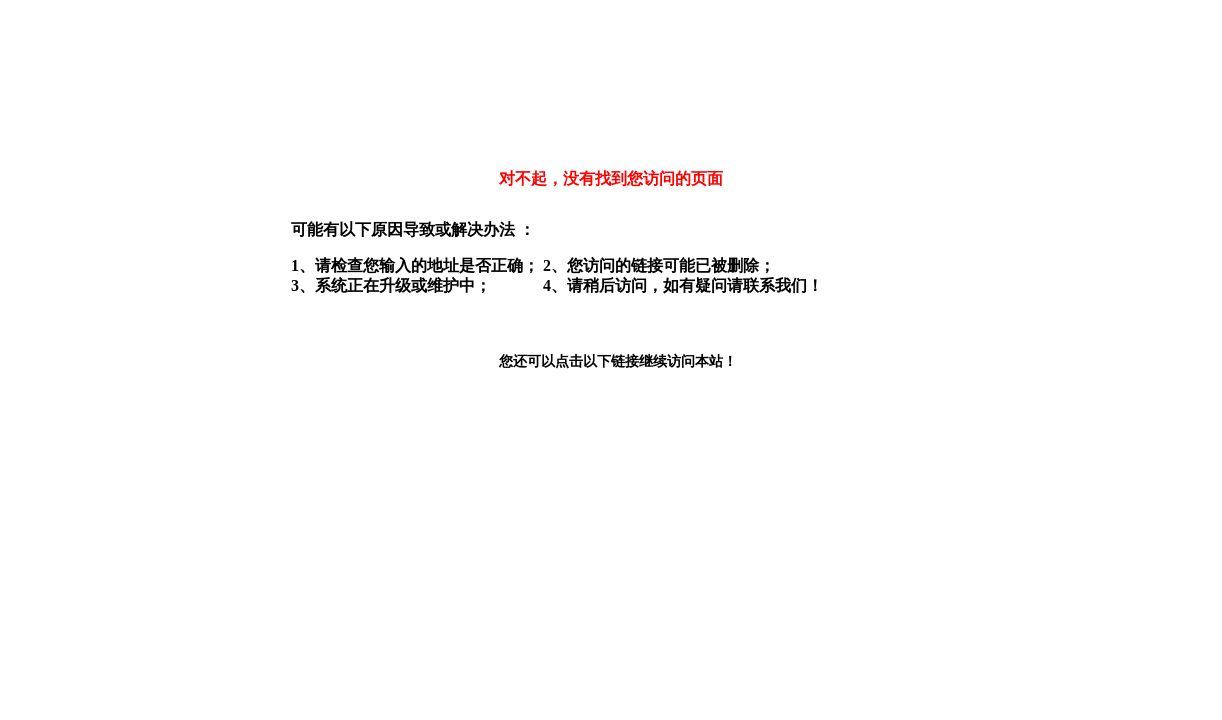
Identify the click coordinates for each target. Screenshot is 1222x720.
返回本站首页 (555, 400)
